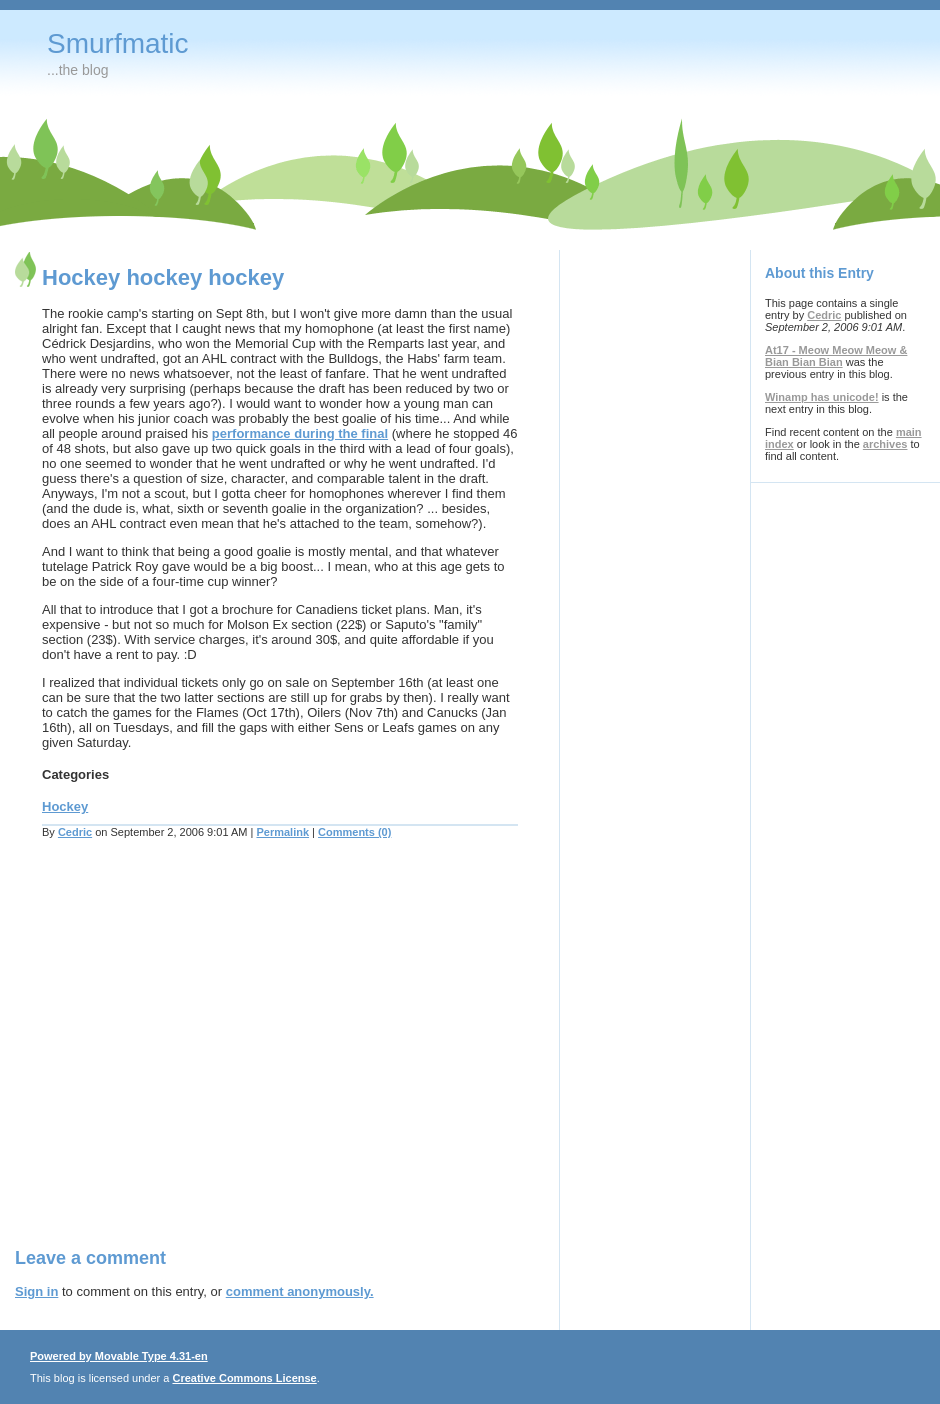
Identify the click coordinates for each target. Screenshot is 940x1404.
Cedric (75, 832)
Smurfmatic (118, 43)
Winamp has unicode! (822, 397)
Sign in (36, 1291)
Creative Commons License (244, 1378)
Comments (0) (354, 832)
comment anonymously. (300, 1291)
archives (885, 444)
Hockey (65, 806)
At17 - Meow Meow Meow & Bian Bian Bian (836, 356)
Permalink (282, 832)
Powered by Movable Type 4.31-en (119, 1356)
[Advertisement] (187, 1055)
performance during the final (300, 433)
